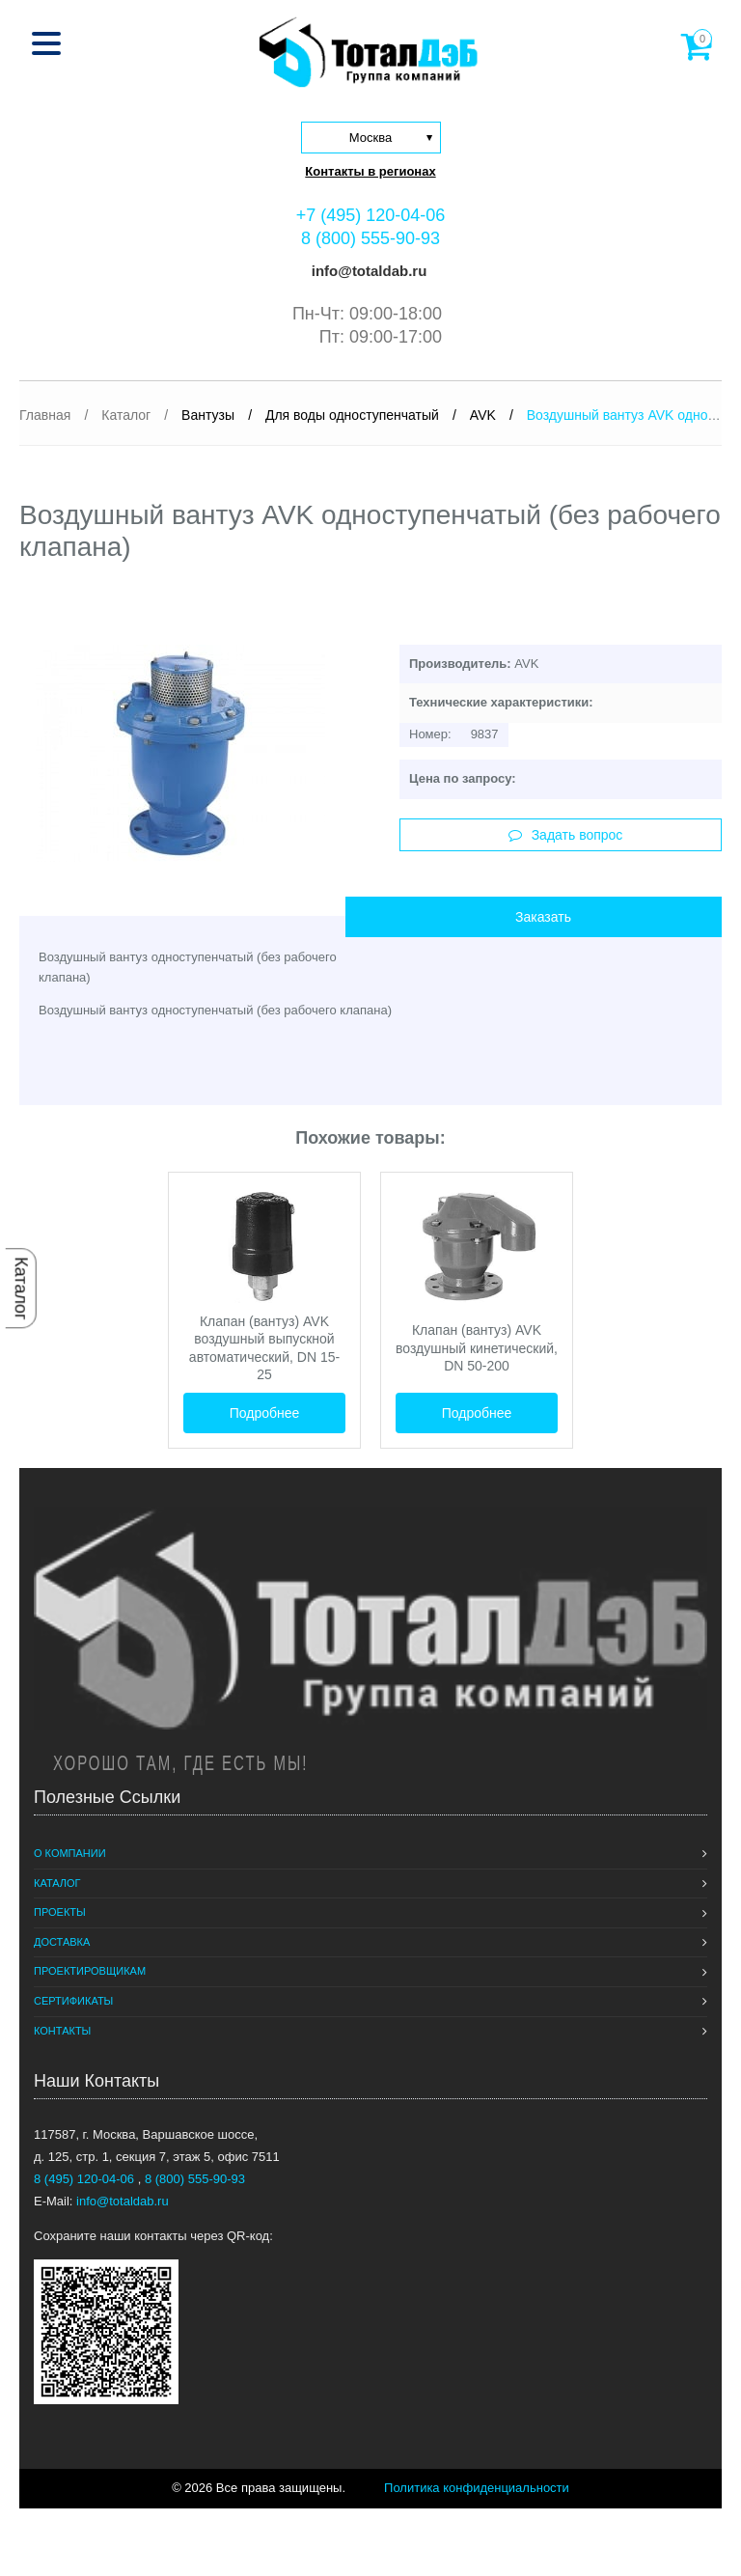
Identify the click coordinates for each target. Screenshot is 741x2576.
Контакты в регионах (370, 171)
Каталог (21, 1288)
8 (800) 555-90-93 (370, 238)
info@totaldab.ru (367, 271)
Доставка (62, 1942)
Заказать (543, 917)
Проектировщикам (90, 1971)
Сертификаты (73, 2001)
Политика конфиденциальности (476, 2487)
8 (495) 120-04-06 (86, 2179)
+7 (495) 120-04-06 (371, 215)
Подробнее (265, 1413)
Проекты (60, 1912)
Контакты (62, 2030)
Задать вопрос (565, 835)
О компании (70, 1853)
